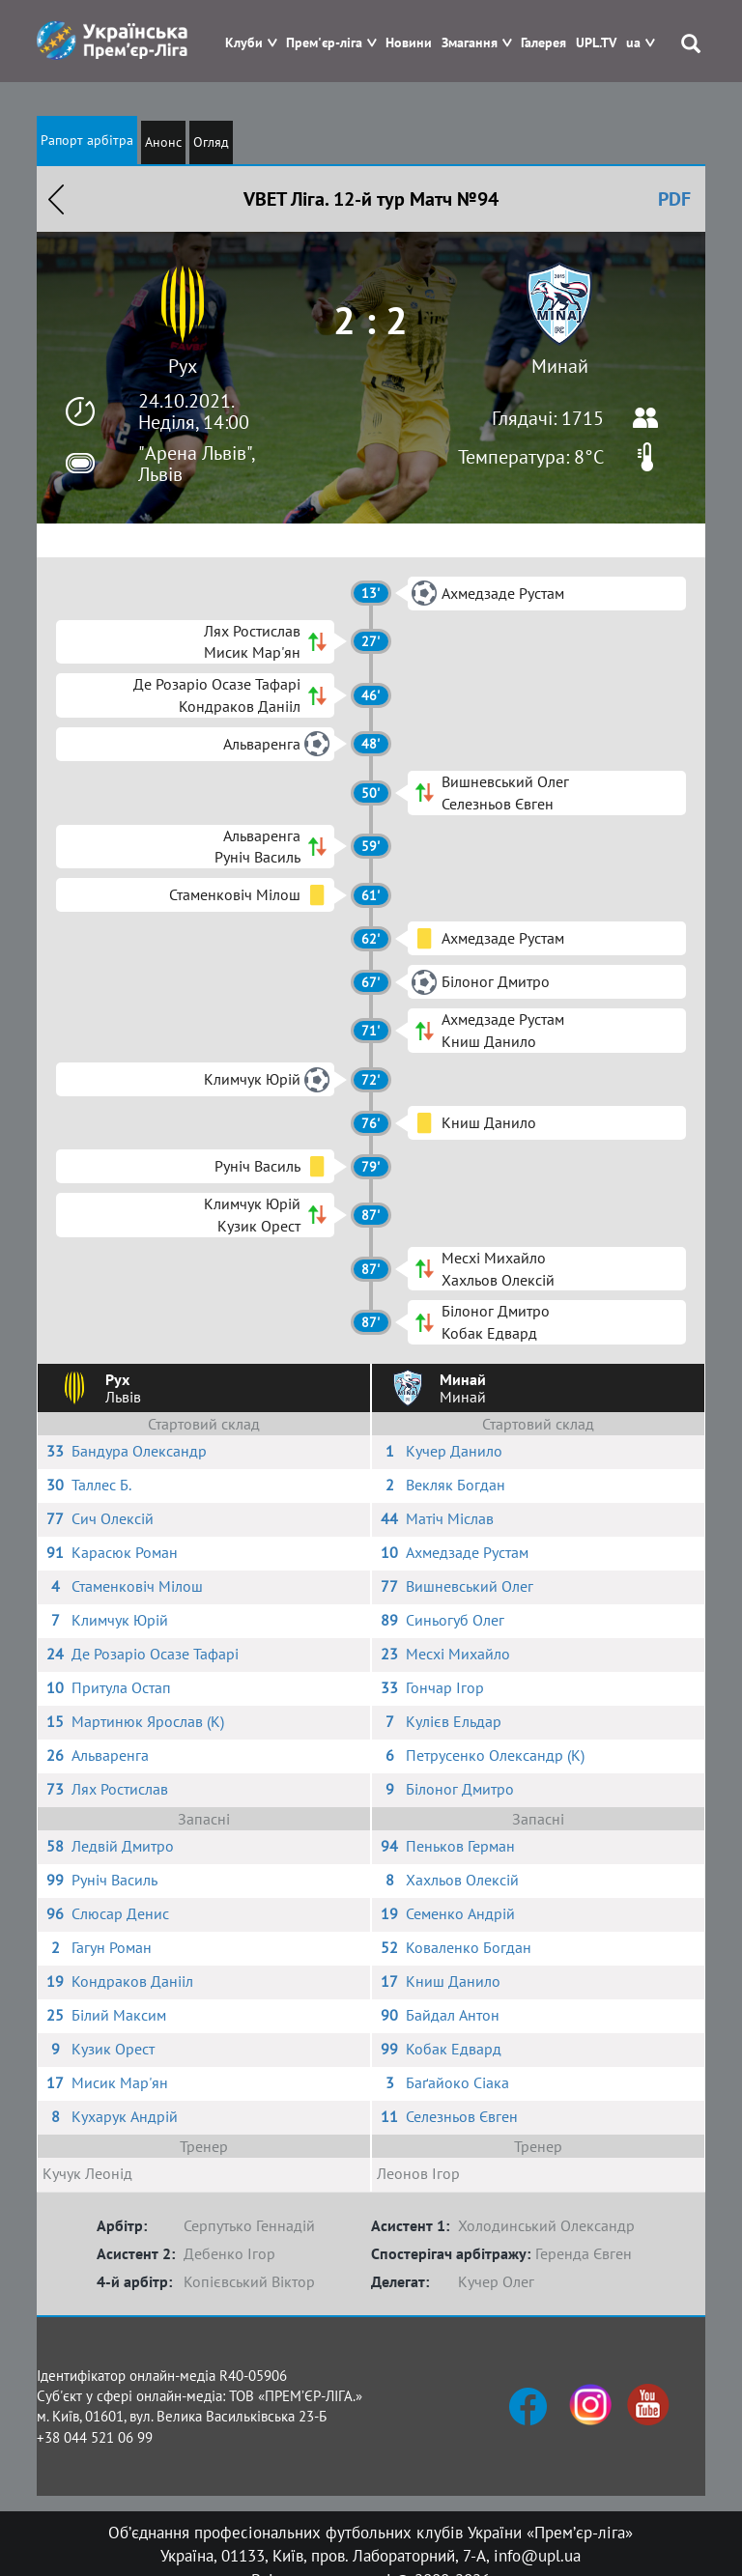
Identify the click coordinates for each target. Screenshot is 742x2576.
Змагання (470, 43)
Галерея (543, 43)
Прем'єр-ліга (324, 43)
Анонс (163, 142)
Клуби (244, 43)
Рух (182, 366)
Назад (56, 199)
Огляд (211, 142)
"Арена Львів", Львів (196, 463)
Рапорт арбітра (87, 140)
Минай (559, 366)
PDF (674, 199)
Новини (408, 43)
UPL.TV (596, 43)
